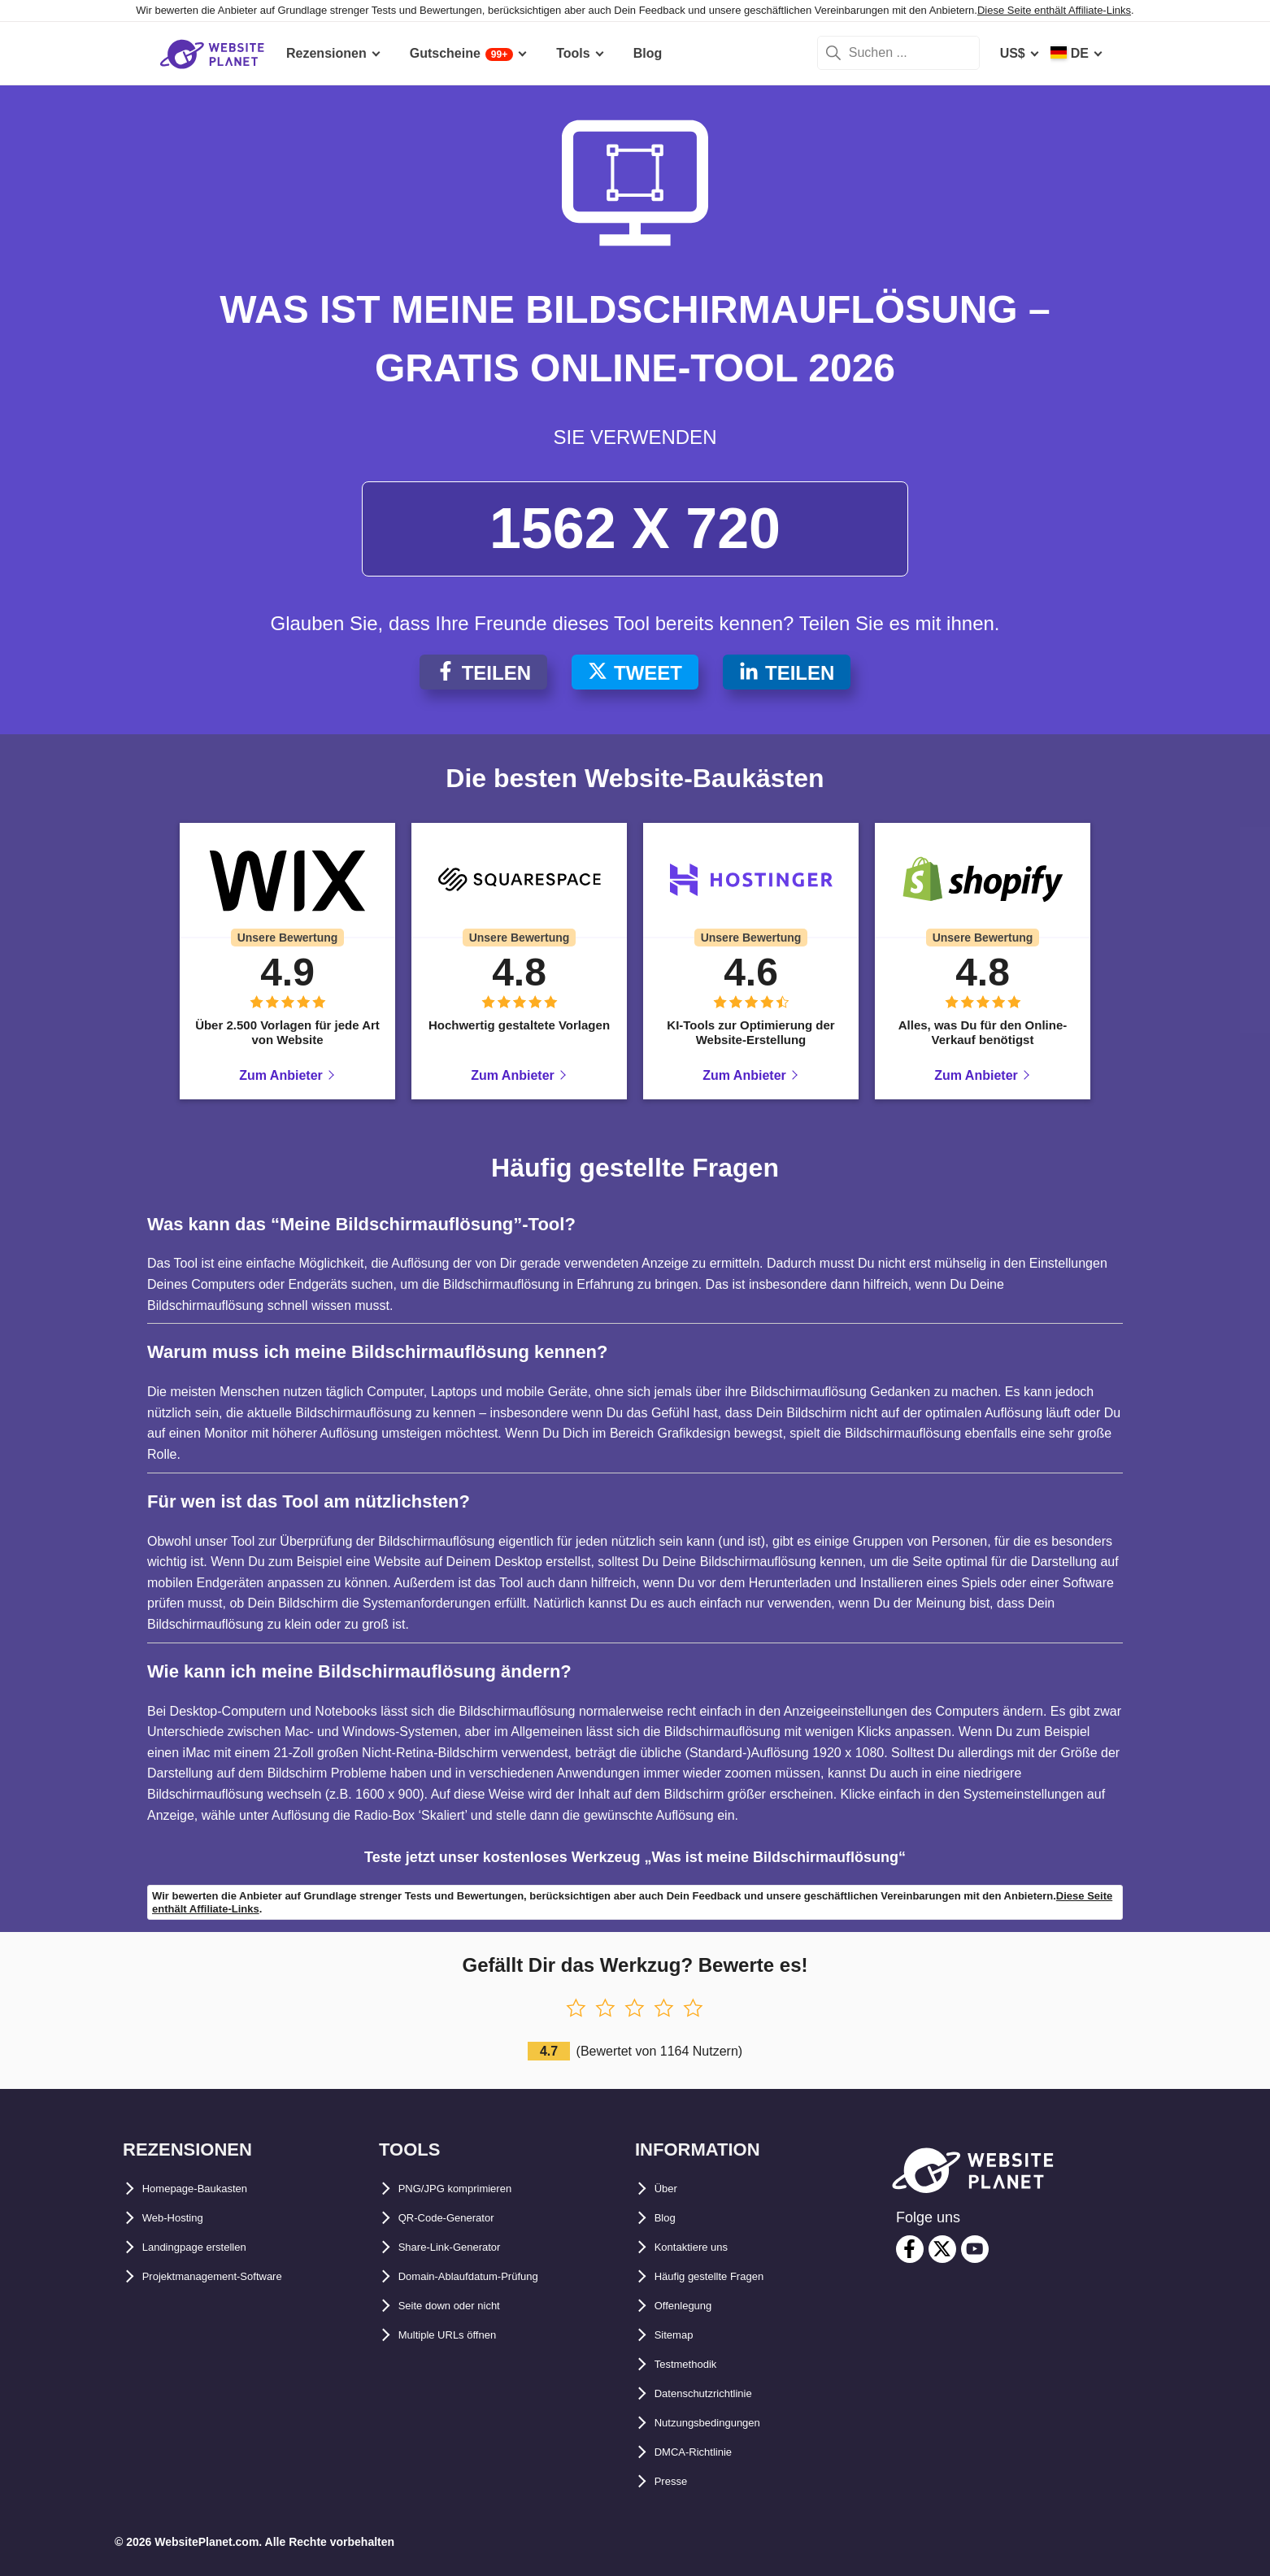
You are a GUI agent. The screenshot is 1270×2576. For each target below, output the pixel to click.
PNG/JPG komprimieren (472, 2188)
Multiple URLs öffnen (463, 2335)
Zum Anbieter (281, 1075)
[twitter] (942, 2249)
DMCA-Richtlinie (705, 2452)
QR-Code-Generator (459, 2218)
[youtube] (975, 2249)
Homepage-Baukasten (210, 2188)
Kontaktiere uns (704, 2247)
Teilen (483, 673)
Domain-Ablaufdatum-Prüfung (491, 2276)
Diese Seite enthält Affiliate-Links (1054, 10)
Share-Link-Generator (465, 2247)
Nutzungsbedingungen (725, 2423)
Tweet (635, 673)
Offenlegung (693, 2306)
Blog (669, 2218)
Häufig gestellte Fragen (726, 2276)
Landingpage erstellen (211, 2247)
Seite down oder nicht (465, 2306)
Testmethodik (696, 2364)
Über (669, 2188)
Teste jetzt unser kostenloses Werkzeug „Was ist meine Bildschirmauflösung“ (635, 1857)
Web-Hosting (182, 2218)
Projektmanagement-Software (234, 2276)
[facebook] (910, 2249)
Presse (676, 2481)
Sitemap (680, 2335)
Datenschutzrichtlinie (720, 2393)
